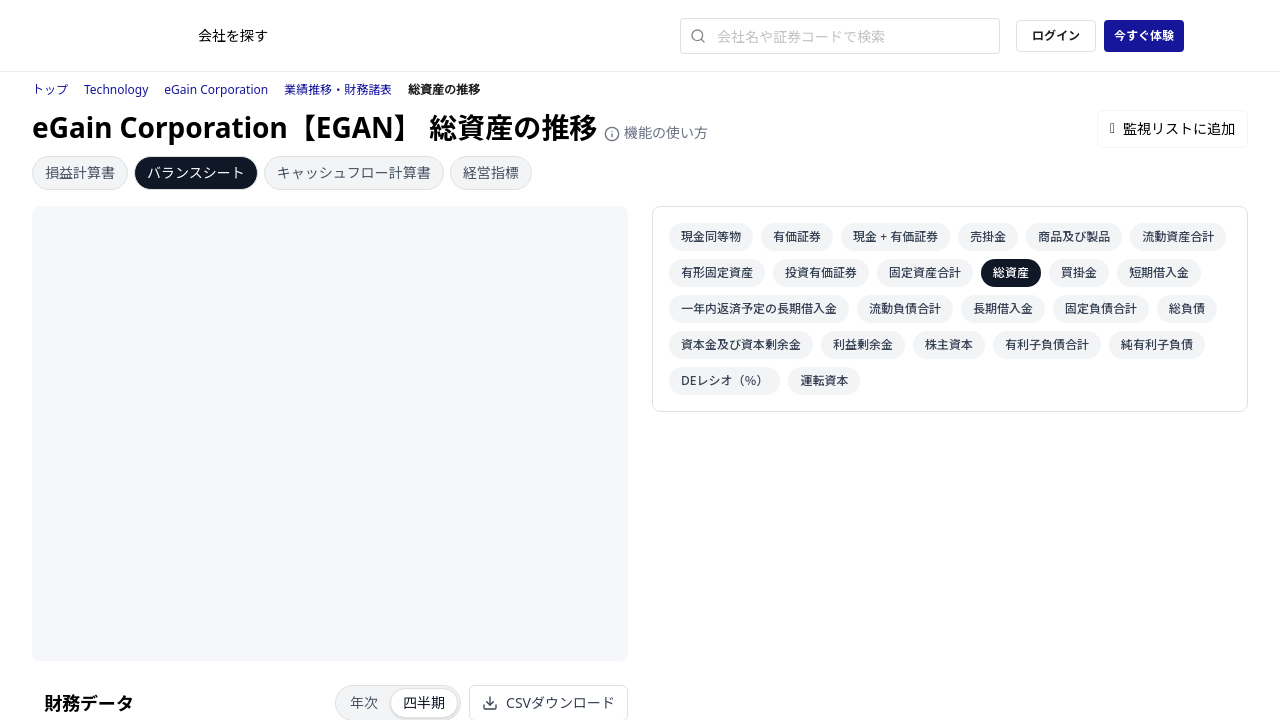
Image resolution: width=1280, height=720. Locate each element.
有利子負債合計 (1047, 344)
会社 (233, 35)
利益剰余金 (863, 344)
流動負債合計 (905, 308)
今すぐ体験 (1144, 35)
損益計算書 (80, 172)
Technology (116, 89)
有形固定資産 (717, 272)
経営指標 (491, 172)
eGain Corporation (216, 89)
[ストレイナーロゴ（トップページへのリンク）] (147, 36)
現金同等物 (711, 236)
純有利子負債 (1157, 344)
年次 (364, 702)
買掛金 (1079, 272)
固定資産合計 (925, 272)
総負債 (1187, 308)
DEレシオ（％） (724, 380)
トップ (50, 89)
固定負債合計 (1101, 308)
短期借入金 (1159, 272)
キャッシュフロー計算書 (354, 172)
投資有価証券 (821, 272)
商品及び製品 (1074, 236)
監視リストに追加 (1172, 128)
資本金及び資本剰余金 (741, 344)
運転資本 (824, 380)
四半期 (424, 702)
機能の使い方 (656, 132)
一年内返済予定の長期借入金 (759, 308)
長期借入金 (1003, 308)
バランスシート (196, 172)
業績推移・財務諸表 (338, 89)
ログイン (1056, 35)
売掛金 (988, 236)
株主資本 (949, 344)
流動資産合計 (1178, 236)
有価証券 (797, 236)
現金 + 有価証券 (895, 236)
